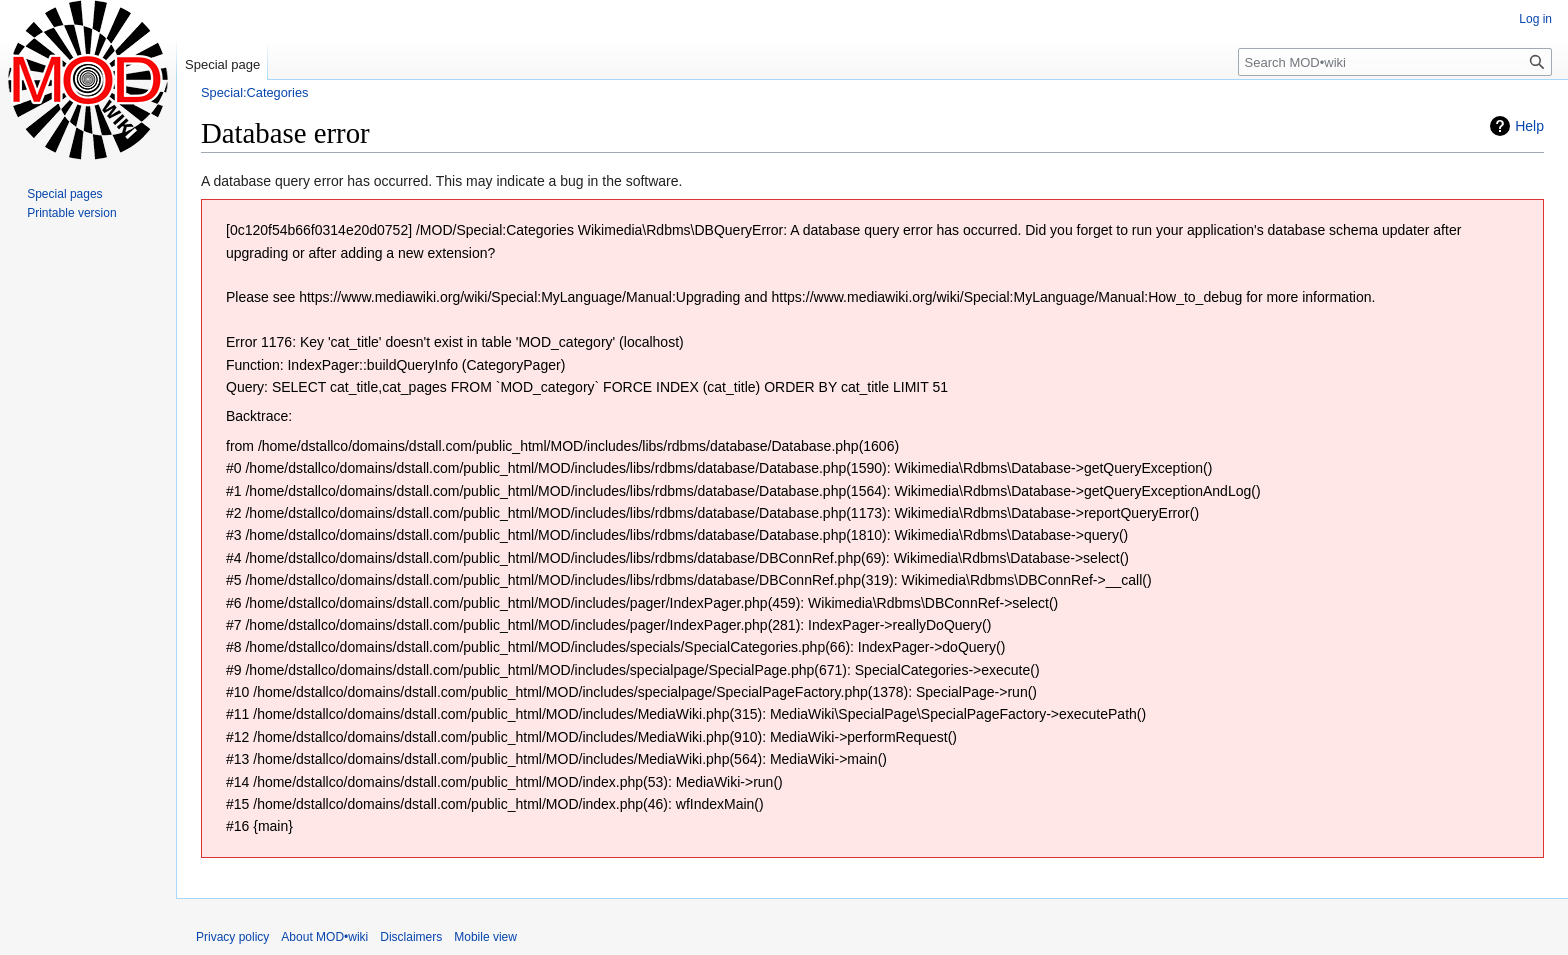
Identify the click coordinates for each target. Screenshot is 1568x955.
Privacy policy (232, 937)
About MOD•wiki (324, 937)
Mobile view (485, 937)
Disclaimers (411, 937)
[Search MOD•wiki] (1395, 62)
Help (1529, 126)
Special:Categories (254, 92)
